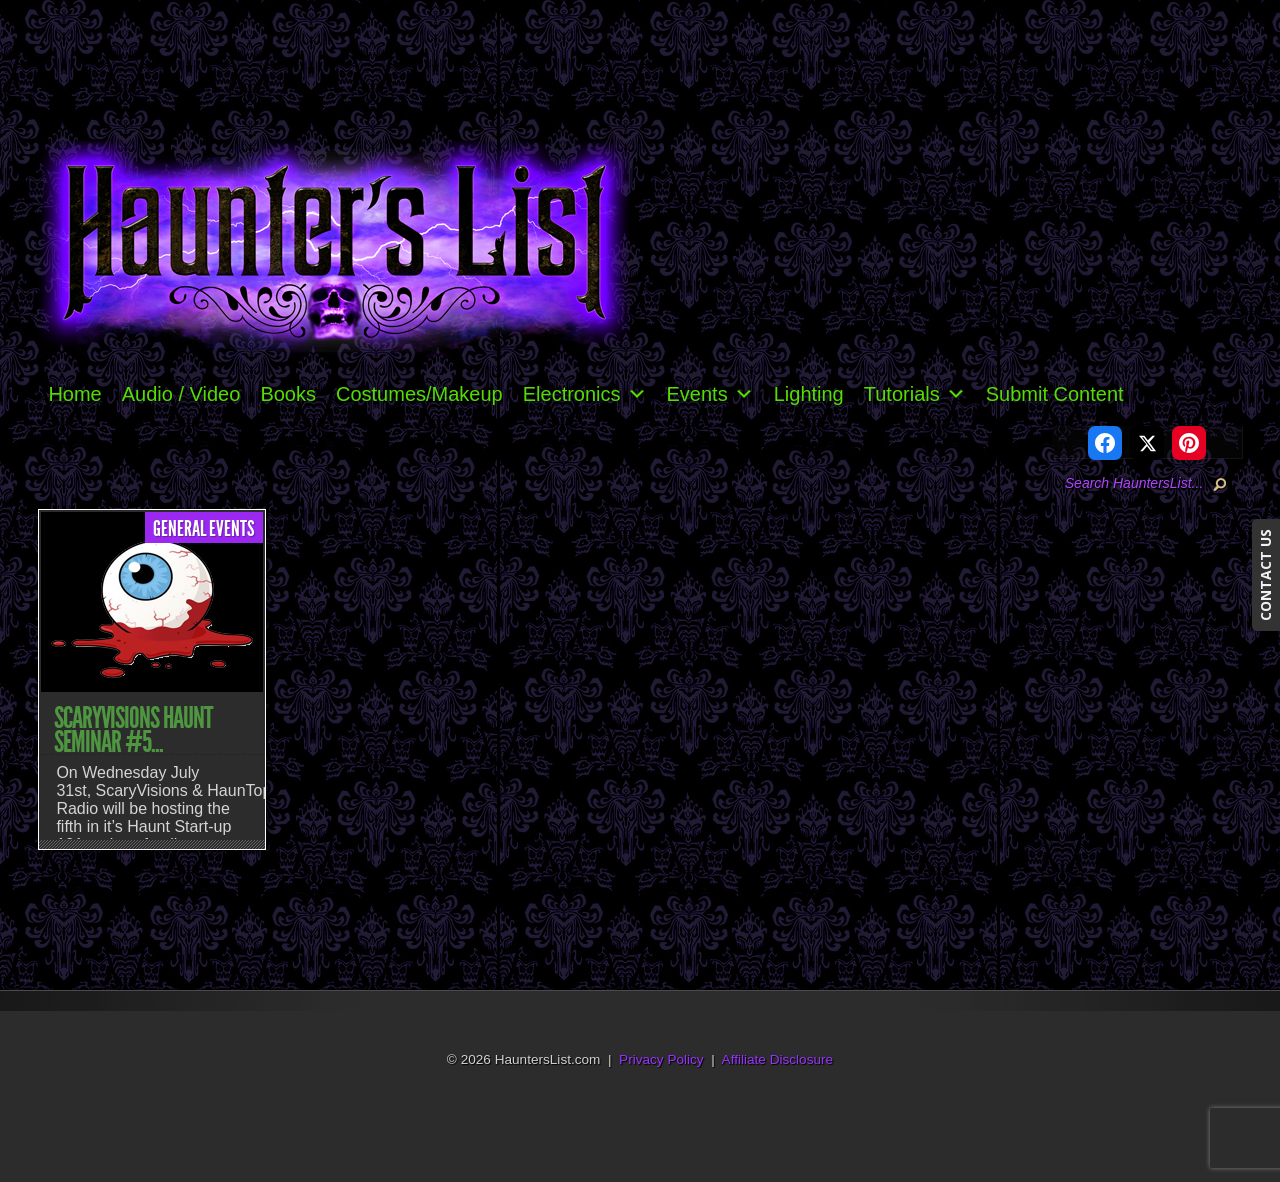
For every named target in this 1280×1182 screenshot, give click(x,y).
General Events (204, 529)
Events (710, 394)
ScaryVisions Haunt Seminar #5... (133, 730)
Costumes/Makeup (419, 394)
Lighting (809, 394)
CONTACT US (1265, 575)
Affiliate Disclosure (778, 1059)
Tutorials (915, 394)
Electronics (585, 394)
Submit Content (1055, 394)
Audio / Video (181, 394)
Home (74, 394)
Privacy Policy (661, 1059)
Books (288, 394)
